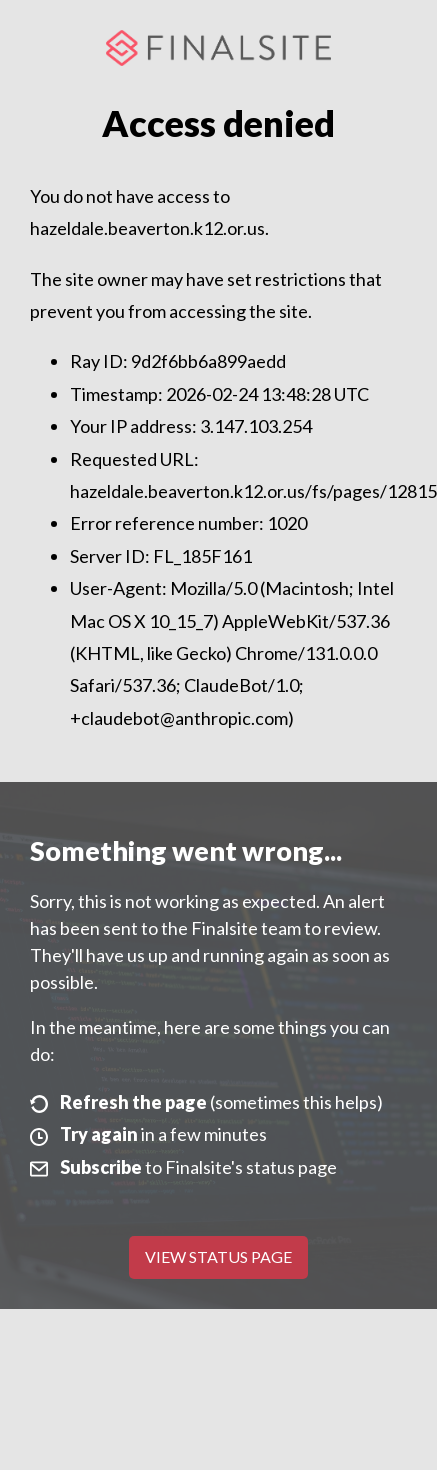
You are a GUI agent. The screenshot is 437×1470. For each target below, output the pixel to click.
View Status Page (218, 1256)
